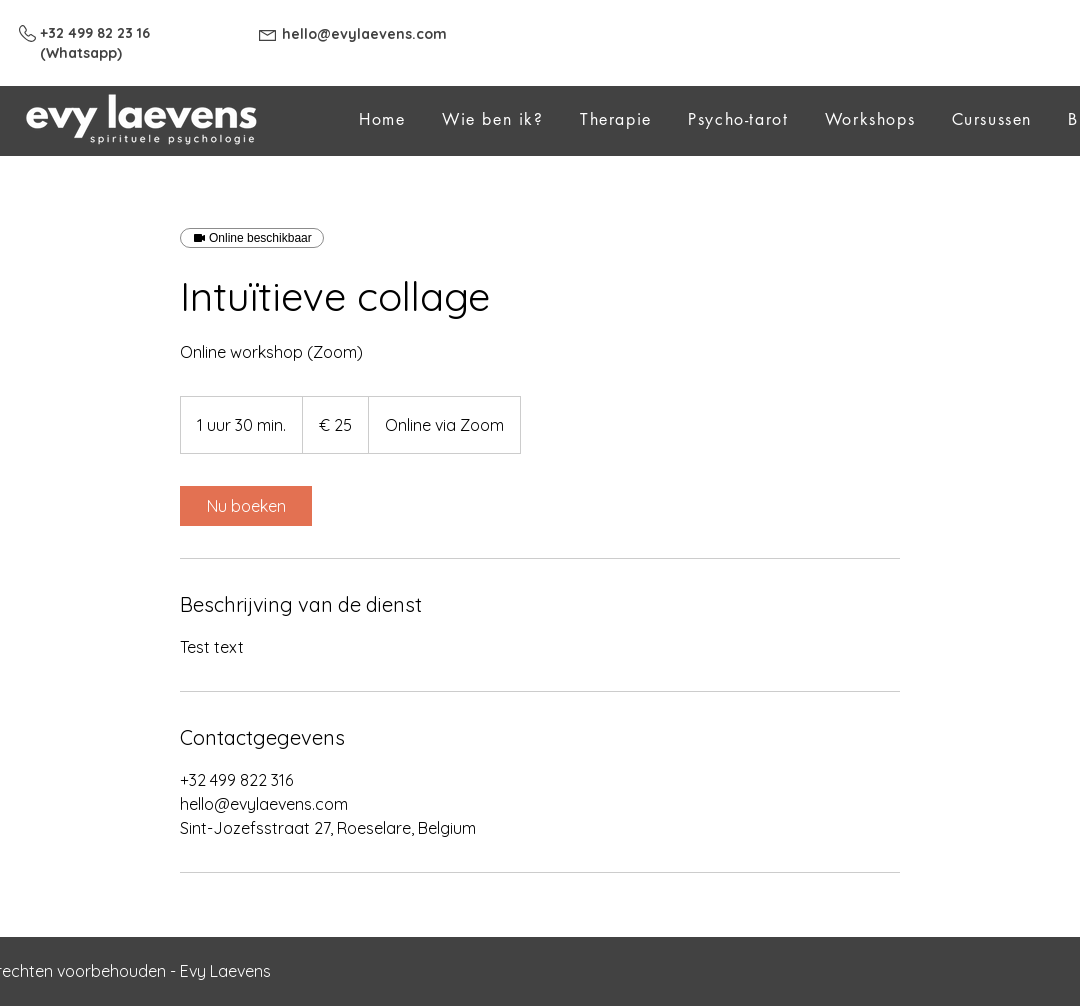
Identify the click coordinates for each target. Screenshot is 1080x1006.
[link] (246, 506)
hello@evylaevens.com (364, 34)
